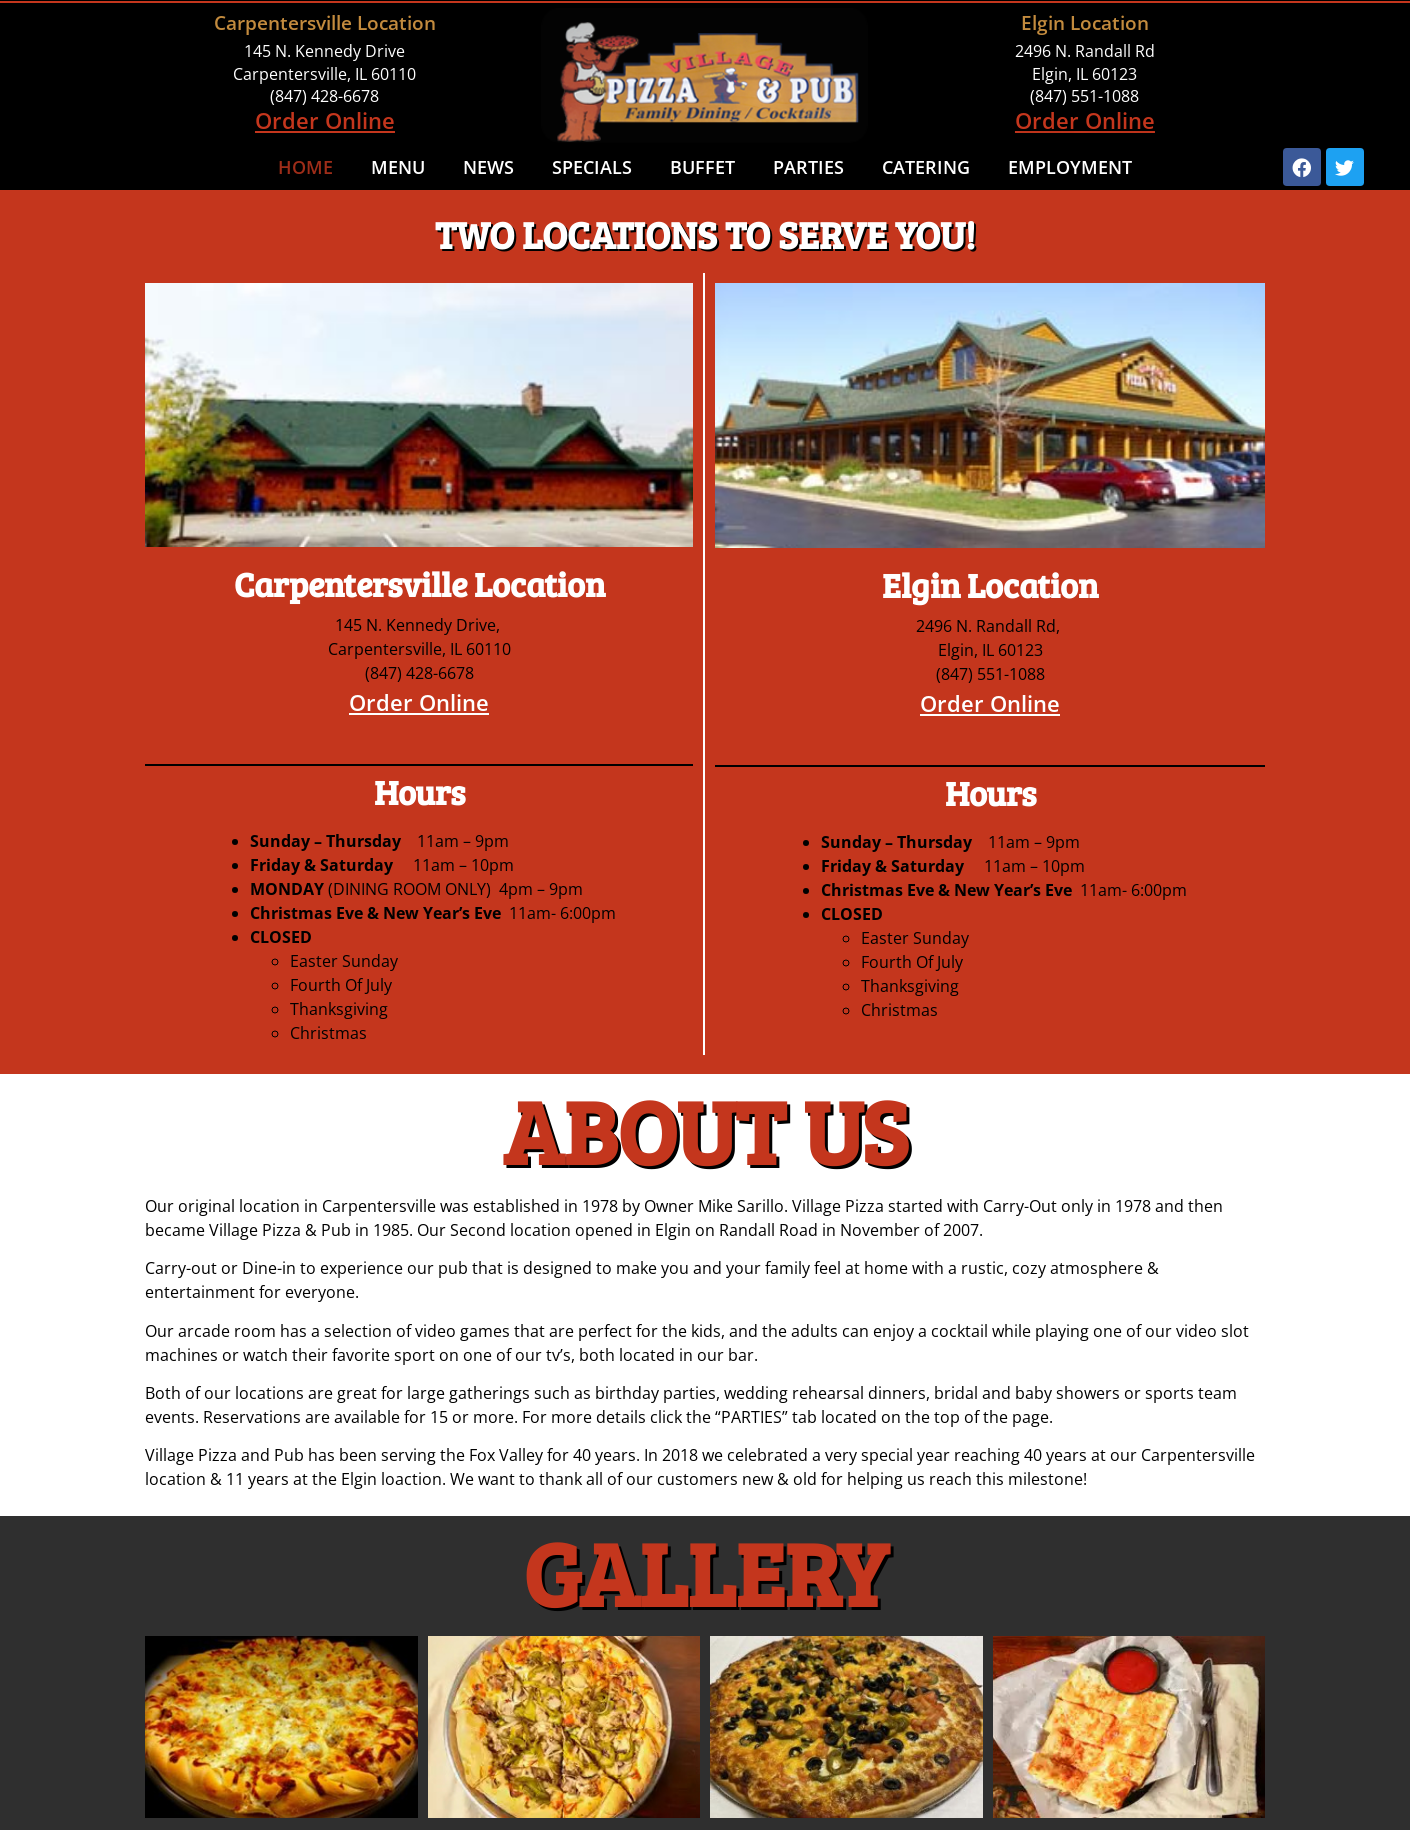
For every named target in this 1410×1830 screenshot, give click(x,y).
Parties (808, 169)
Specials (592, 169)
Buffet (702, 169)
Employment (1070, 169)
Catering (926, 169)
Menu (398, 169)
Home (305, 169)
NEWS (488, 169)
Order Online (325, 120)
